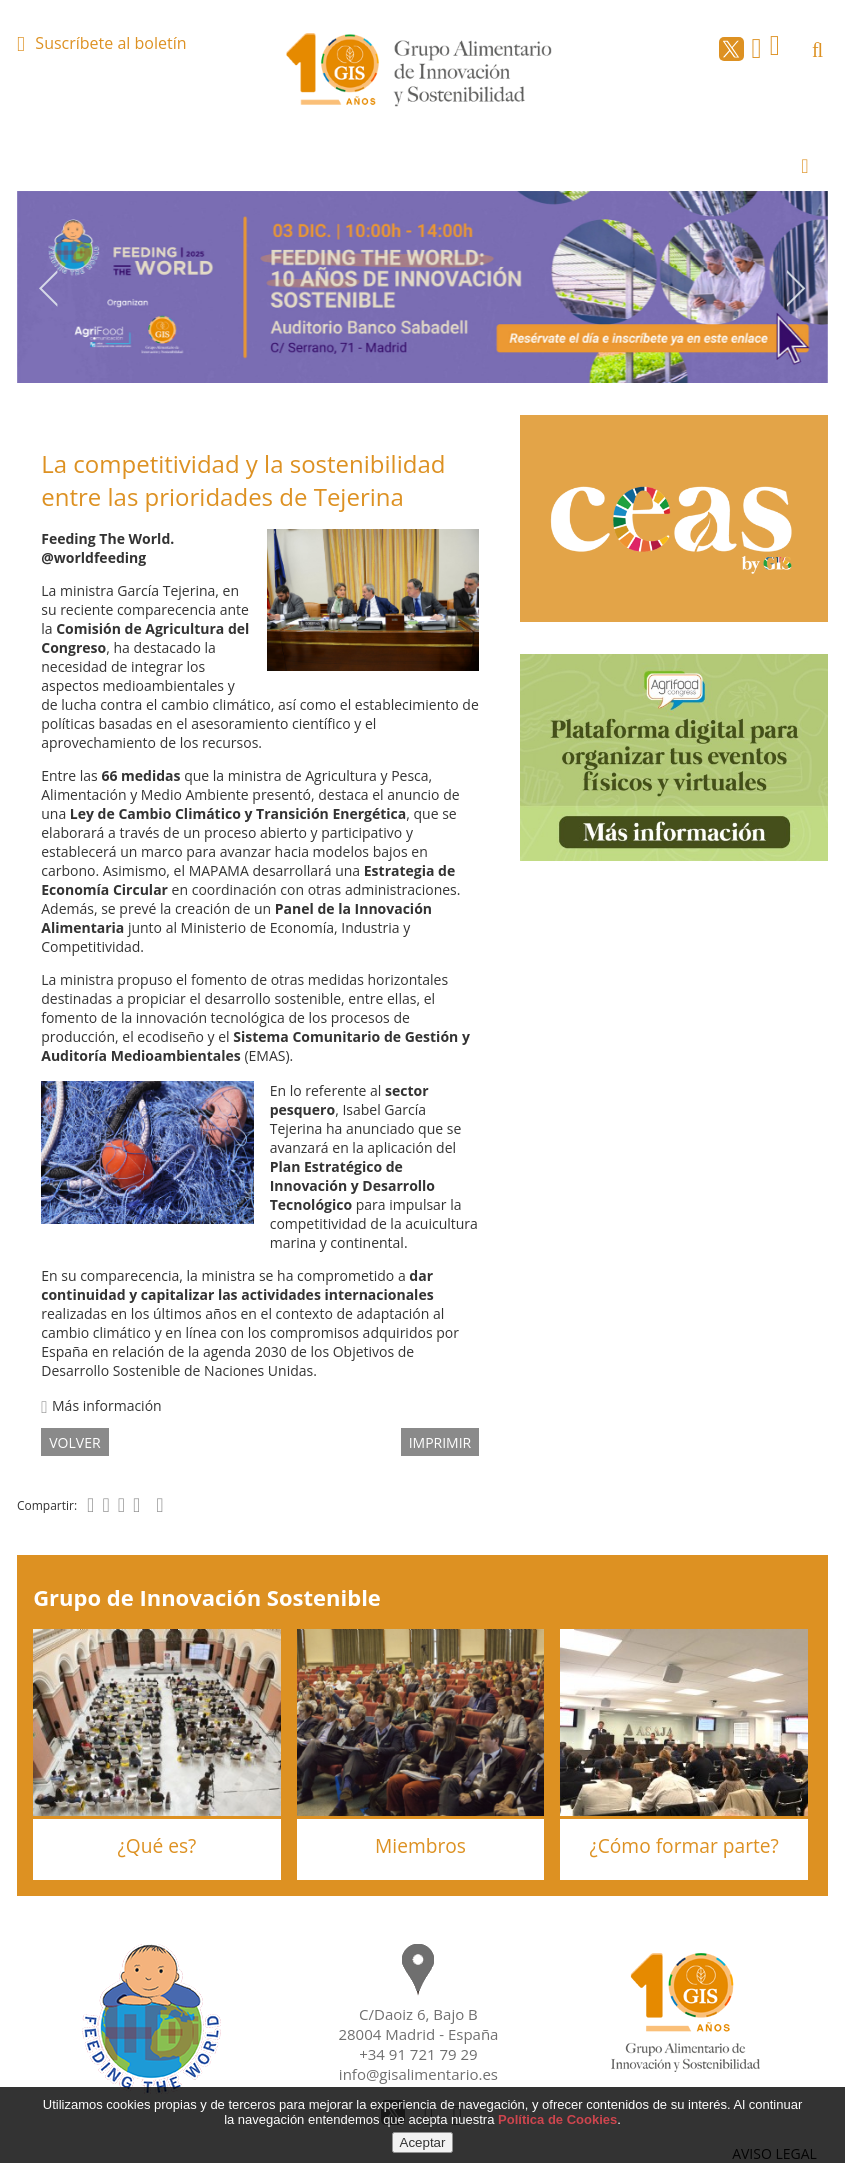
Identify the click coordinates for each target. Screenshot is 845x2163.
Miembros (420, 1845)
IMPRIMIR (440, 1441)
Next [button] (797, 288)
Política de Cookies (557, 2119)
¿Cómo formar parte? (683, 1845)
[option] (422, 287)
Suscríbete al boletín (110, 43)
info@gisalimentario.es (418, 2074)
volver (74, 1441)
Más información (101, 1405)
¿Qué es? (156, 1845)
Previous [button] (48, 288)
